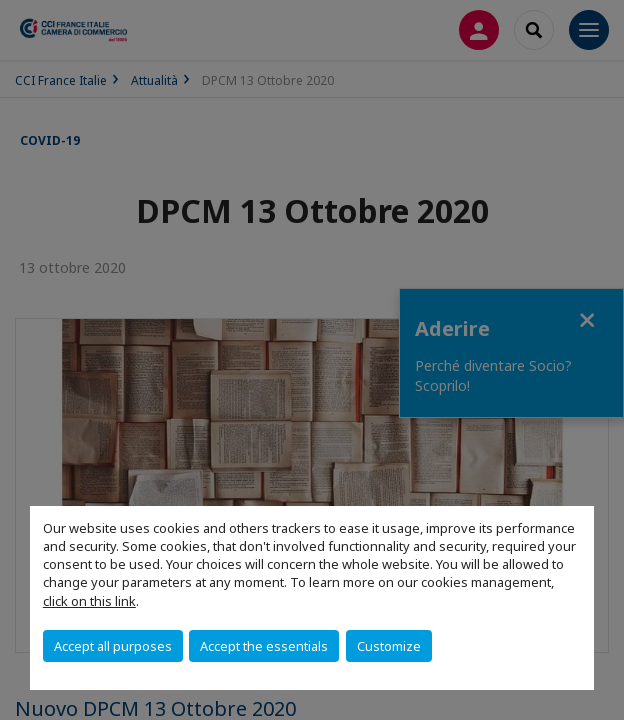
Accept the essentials (264, 646)
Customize (389, 646)
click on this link (89, 601)
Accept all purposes (113, 646)
